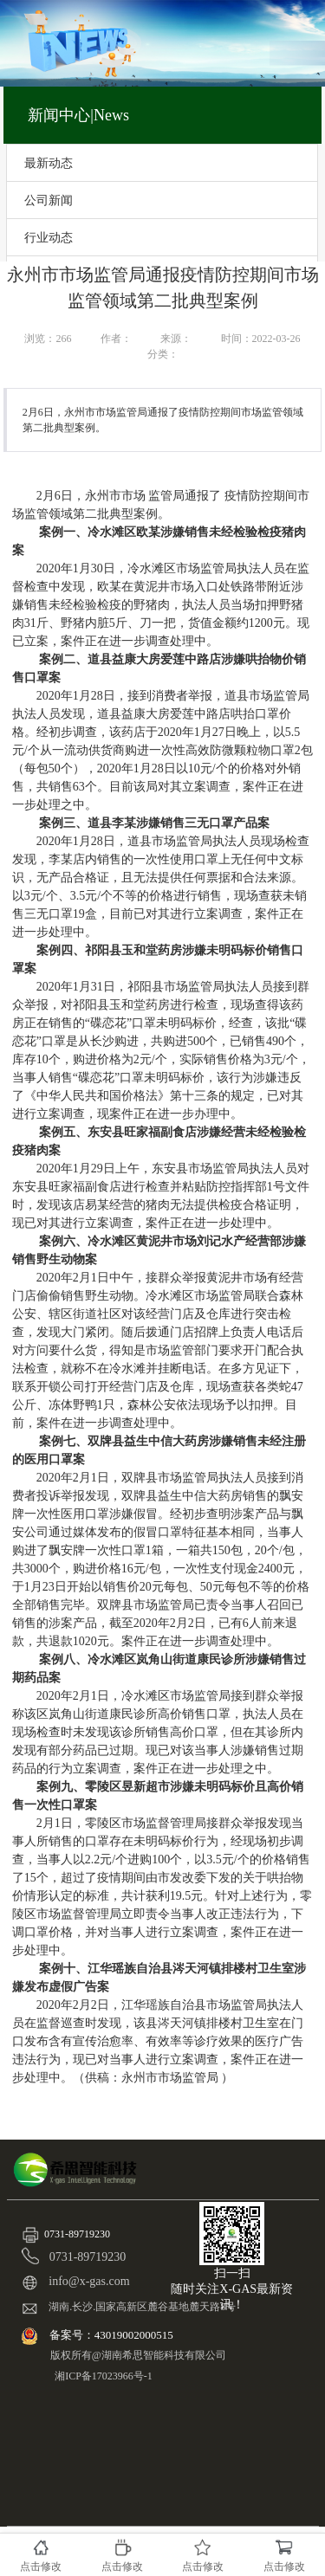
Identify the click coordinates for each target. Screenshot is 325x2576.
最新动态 (48, 163)
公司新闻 (48, 200)
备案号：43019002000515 (112, 2334)
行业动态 (48, 237)
